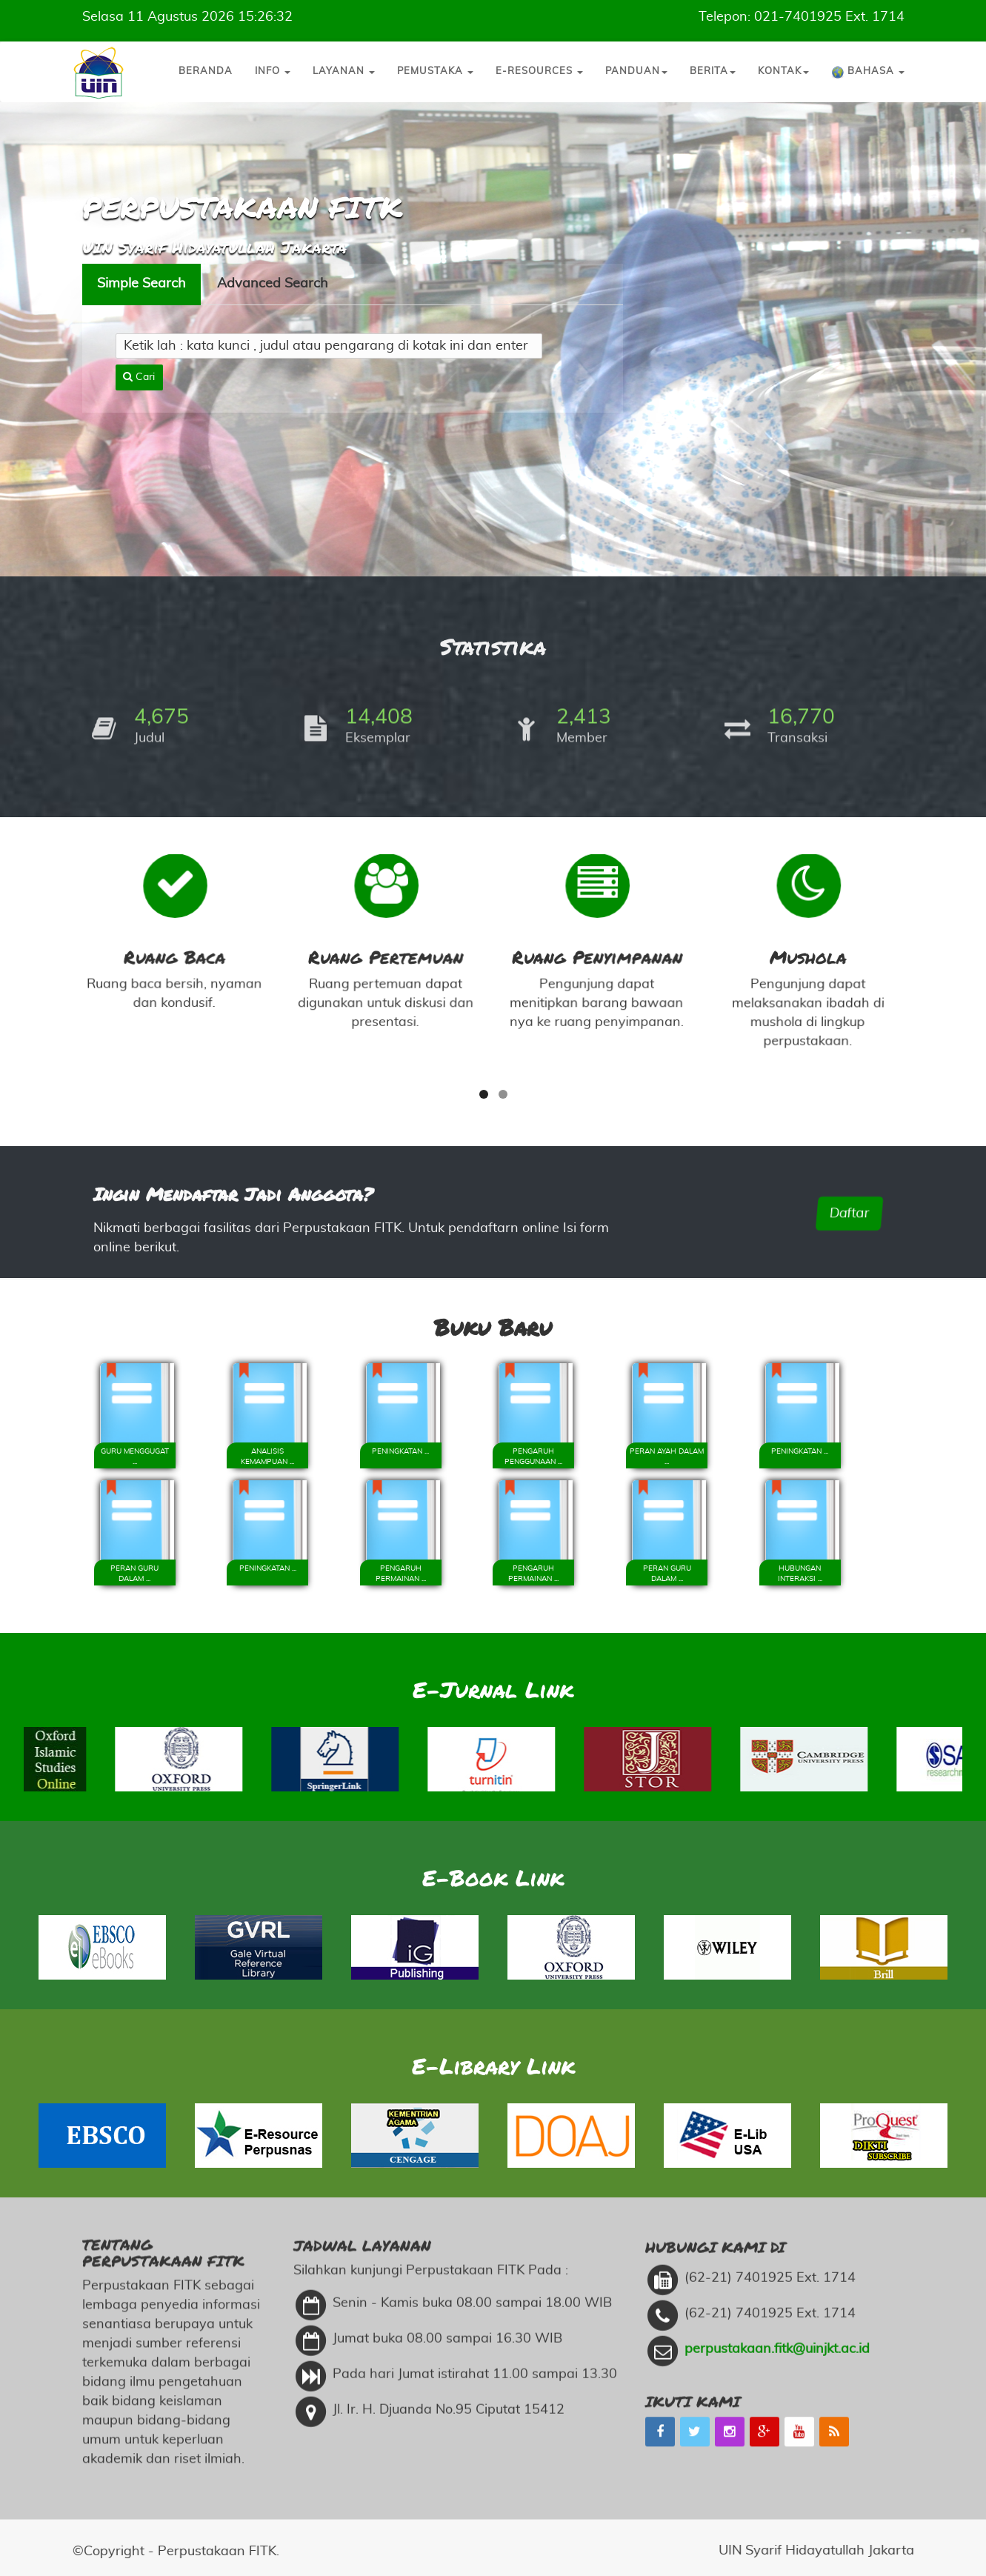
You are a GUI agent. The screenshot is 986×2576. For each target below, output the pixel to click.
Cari (139, 313)
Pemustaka (435, 71)
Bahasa (868, 72)
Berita (713, 71)
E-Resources (539, 71)
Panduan (636, 71)
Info (272, 71)
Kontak (783, 71)
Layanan (344, 71)
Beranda (206, 71)
